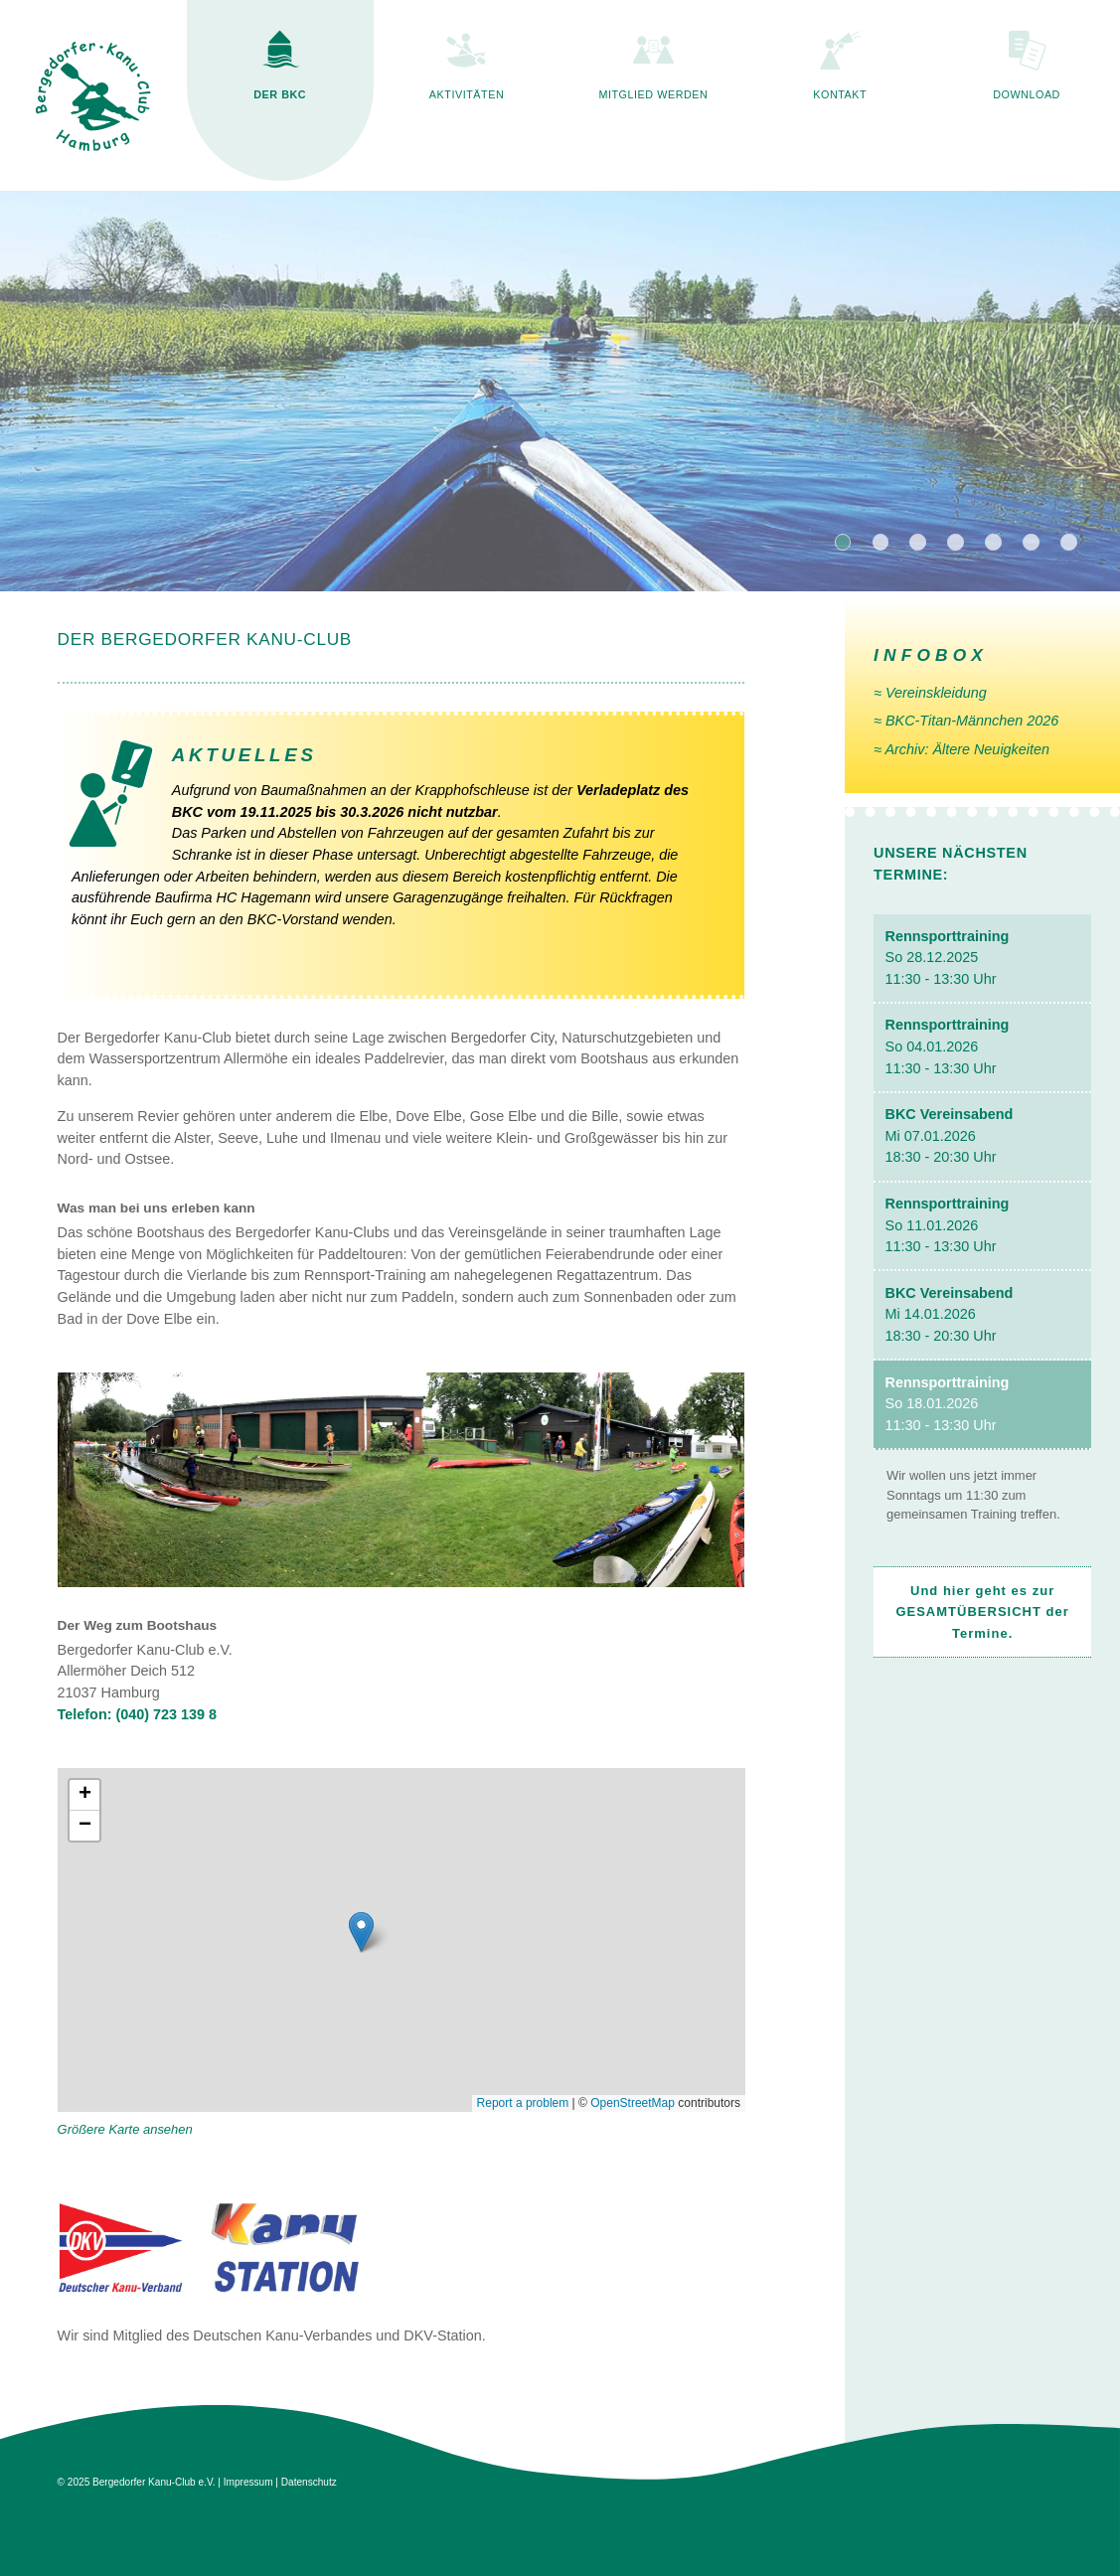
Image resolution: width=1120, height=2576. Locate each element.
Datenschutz (309, 2482)
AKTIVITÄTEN (466, 94)
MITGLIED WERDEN (653, 94)
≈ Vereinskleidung (930, 693)
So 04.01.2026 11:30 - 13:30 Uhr (947, 1046)
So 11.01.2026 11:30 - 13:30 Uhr (947, 1225)
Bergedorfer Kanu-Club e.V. (153, 2482)
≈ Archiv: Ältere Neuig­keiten (961, 749)
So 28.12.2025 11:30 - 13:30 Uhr (947, 957)
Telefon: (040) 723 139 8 (138, 1714)
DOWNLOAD (1026, 94)
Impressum (248, 2482)
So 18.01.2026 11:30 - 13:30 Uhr (947, 1403)
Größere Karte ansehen (125, 2129)
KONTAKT (840, 94)
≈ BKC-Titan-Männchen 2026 (966, 720)
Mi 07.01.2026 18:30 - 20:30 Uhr (949, 1135)
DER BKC (279, 94)
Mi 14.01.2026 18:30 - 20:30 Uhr (949, 1314)
